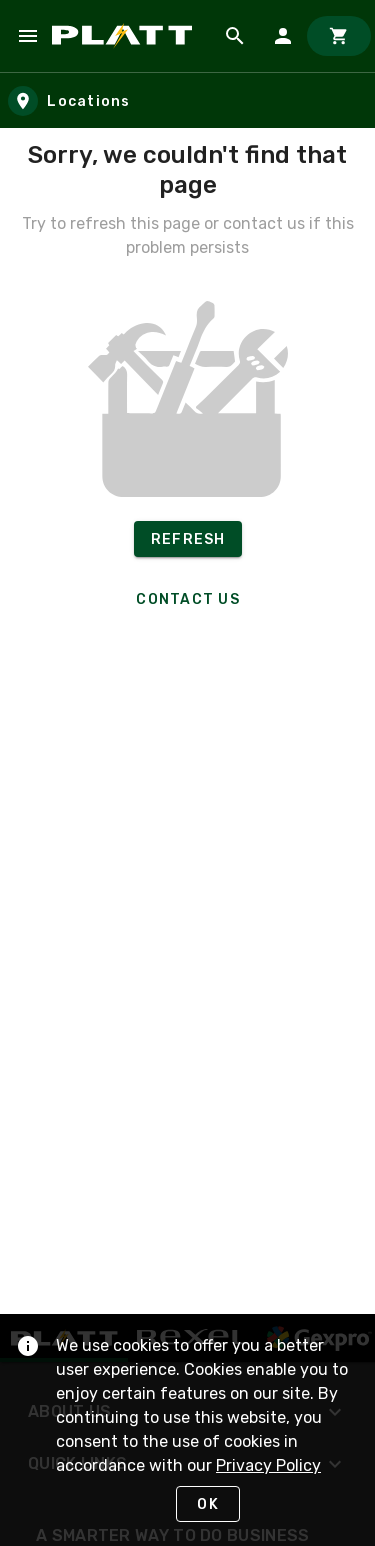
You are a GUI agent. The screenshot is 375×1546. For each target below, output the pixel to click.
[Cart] (339, 36)
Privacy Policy (268, 1465)
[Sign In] (283, 36)
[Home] (125, 36)
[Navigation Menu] (28, 36)
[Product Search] (235, 36)
